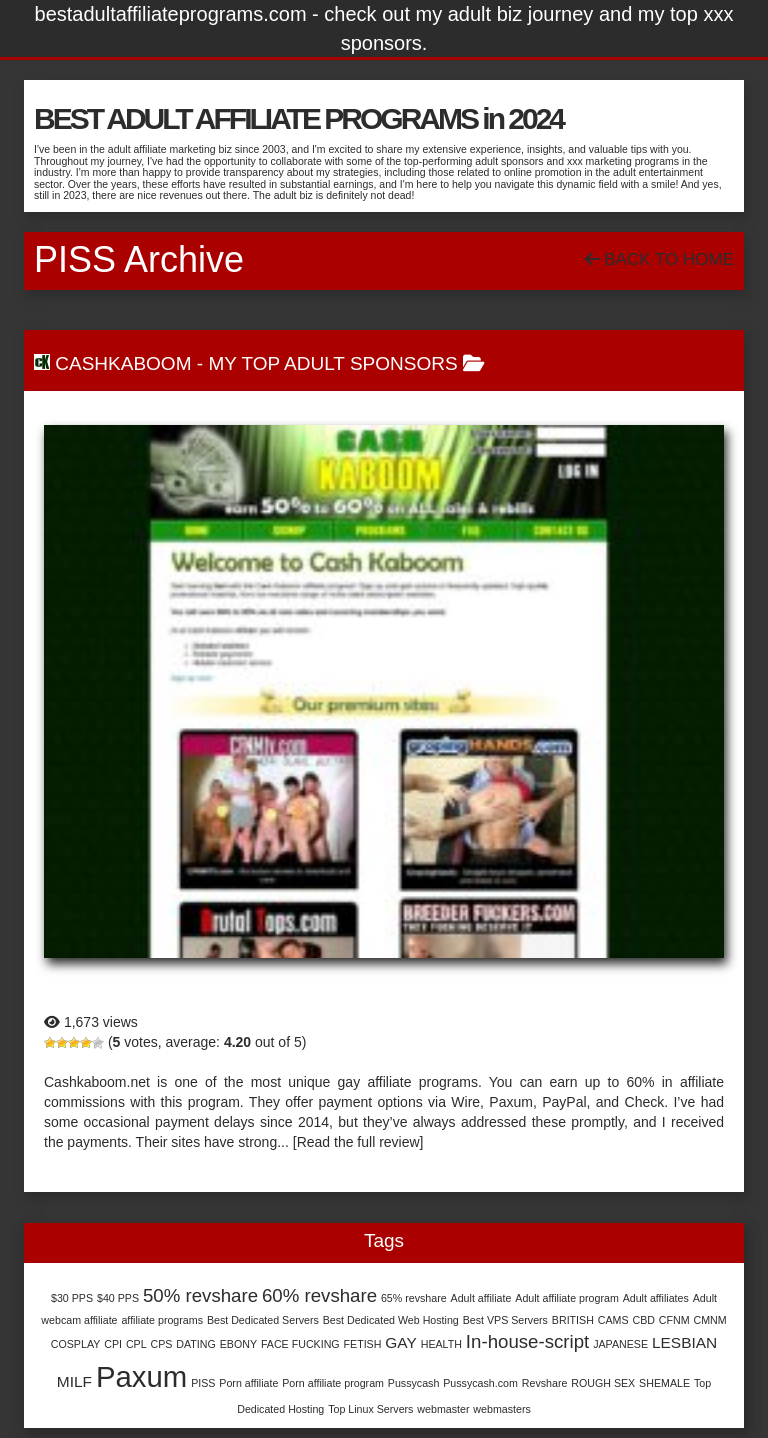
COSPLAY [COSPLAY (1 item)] (76, 1344)
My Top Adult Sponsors (332, 363)
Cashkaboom (123, 363)
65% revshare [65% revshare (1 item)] (414, 1298)
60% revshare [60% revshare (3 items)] (319, 1295)
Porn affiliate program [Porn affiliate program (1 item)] (333, 1383)
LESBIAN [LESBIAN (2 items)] (684, 1342)
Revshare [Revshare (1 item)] (545, 1383)
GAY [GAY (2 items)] (401, 1342)
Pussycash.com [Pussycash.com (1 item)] (480, 1383)
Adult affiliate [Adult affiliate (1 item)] (481, 1298)
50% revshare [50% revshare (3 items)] (200, 1295)
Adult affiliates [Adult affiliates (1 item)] (656, 1298)
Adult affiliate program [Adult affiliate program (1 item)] (566, 1298)
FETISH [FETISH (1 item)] (363, 1344)
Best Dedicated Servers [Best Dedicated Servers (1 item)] (263, 1320)
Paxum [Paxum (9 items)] (141, 1376)
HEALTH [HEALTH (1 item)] (441, 1344)
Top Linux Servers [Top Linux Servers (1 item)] (370, 1409)
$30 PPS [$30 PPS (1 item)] (72, 1298)
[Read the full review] (358, 1142)
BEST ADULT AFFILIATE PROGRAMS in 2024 (298, 118)
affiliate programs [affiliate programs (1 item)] (162, 1320)
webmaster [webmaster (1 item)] (443, 1409)
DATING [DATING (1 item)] (195, 1344)
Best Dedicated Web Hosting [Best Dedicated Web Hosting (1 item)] (391, 1320)
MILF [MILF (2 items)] (74, 1381)
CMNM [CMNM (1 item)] (710, 1320)
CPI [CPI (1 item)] (113, 1344)
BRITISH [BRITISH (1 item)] (573, 1320)
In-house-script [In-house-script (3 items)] (527, 1341)
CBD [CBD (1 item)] (643, 1320)
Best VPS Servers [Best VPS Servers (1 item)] (505, 1320)
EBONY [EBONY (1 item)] (238, 1344)
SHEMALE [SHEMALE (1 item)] (664, 1383)
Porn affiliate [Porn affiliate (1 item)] (248, 1383)
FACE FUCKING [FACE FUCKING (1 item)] (300, 1344)
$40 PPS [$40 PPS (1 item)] (118, 1298)
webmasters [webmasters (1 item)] (501, 1409)
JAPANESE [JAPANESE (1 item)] (620, 1344)
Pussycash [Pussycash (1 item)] (414, 1383)
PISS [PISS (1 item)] (203, 1383)
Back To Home (659, 259)
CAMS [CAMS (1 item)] (613, 1320)
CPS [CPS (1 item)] (162, 1344)
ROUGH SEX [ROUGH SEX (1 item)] (603, 1383)
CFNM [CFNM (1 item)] (674, 1320)
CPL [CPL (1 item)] (136, 1344)
